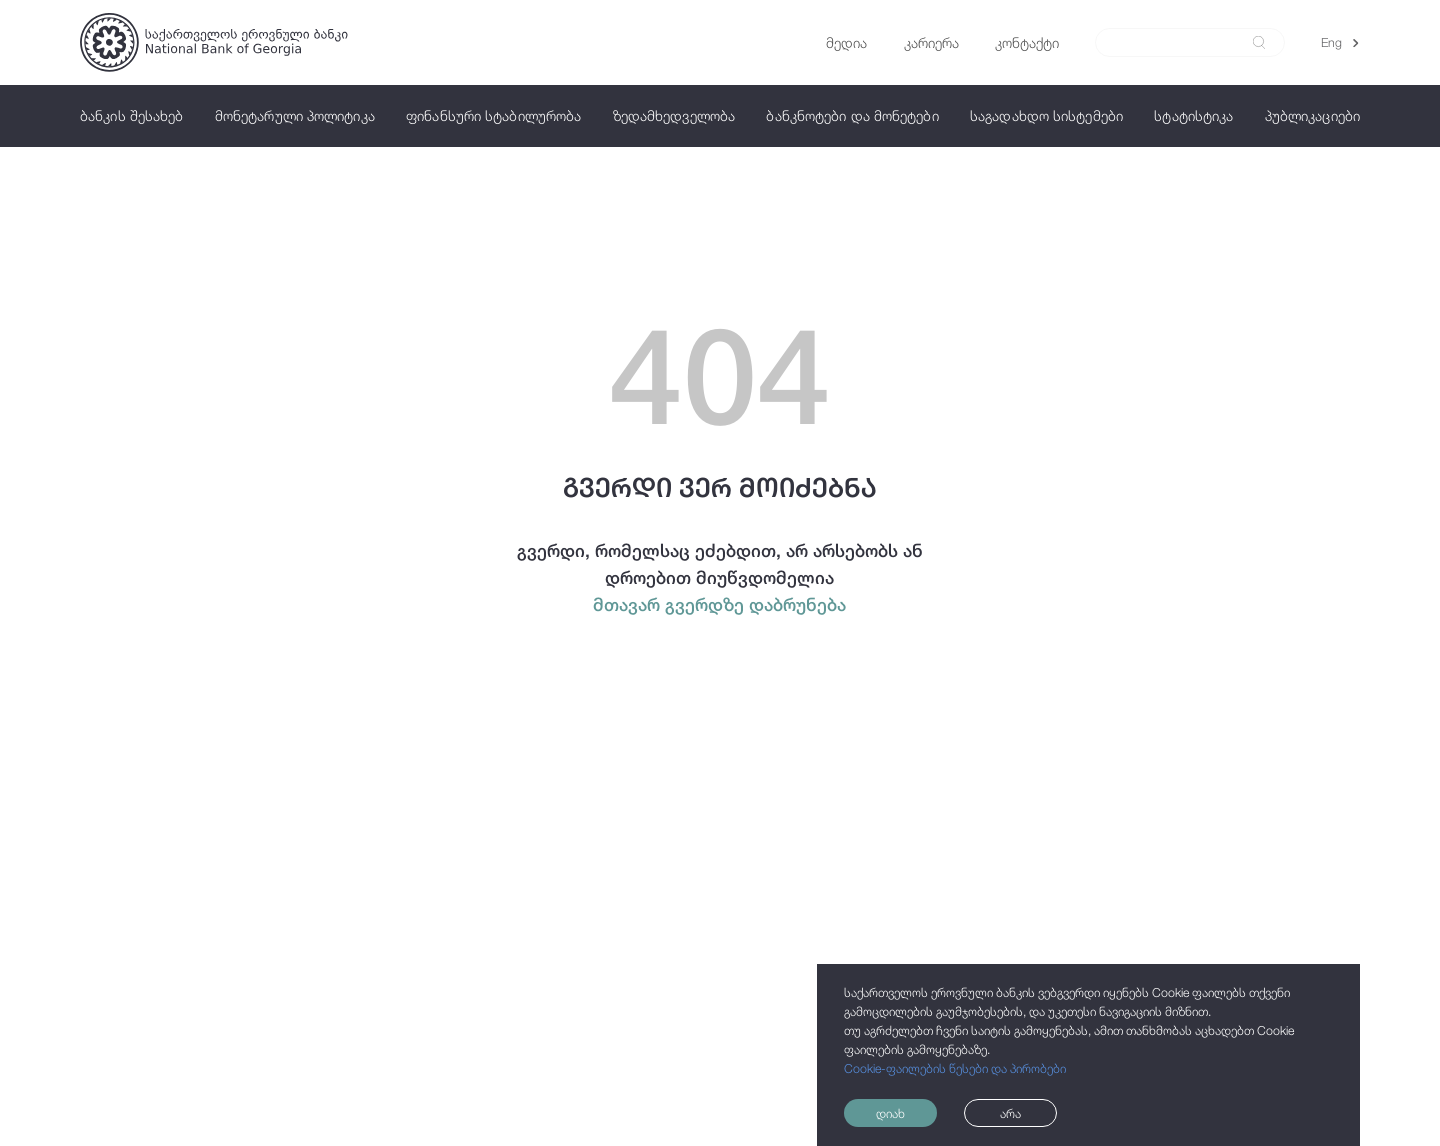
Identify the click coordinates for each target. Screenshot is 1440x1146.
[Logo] (214, 42)
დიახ (890, 1113)
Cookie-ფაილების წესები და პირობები (955, 1068)
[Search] (1179, 43)
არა (1010, 1113)
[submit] (1259, 42)
